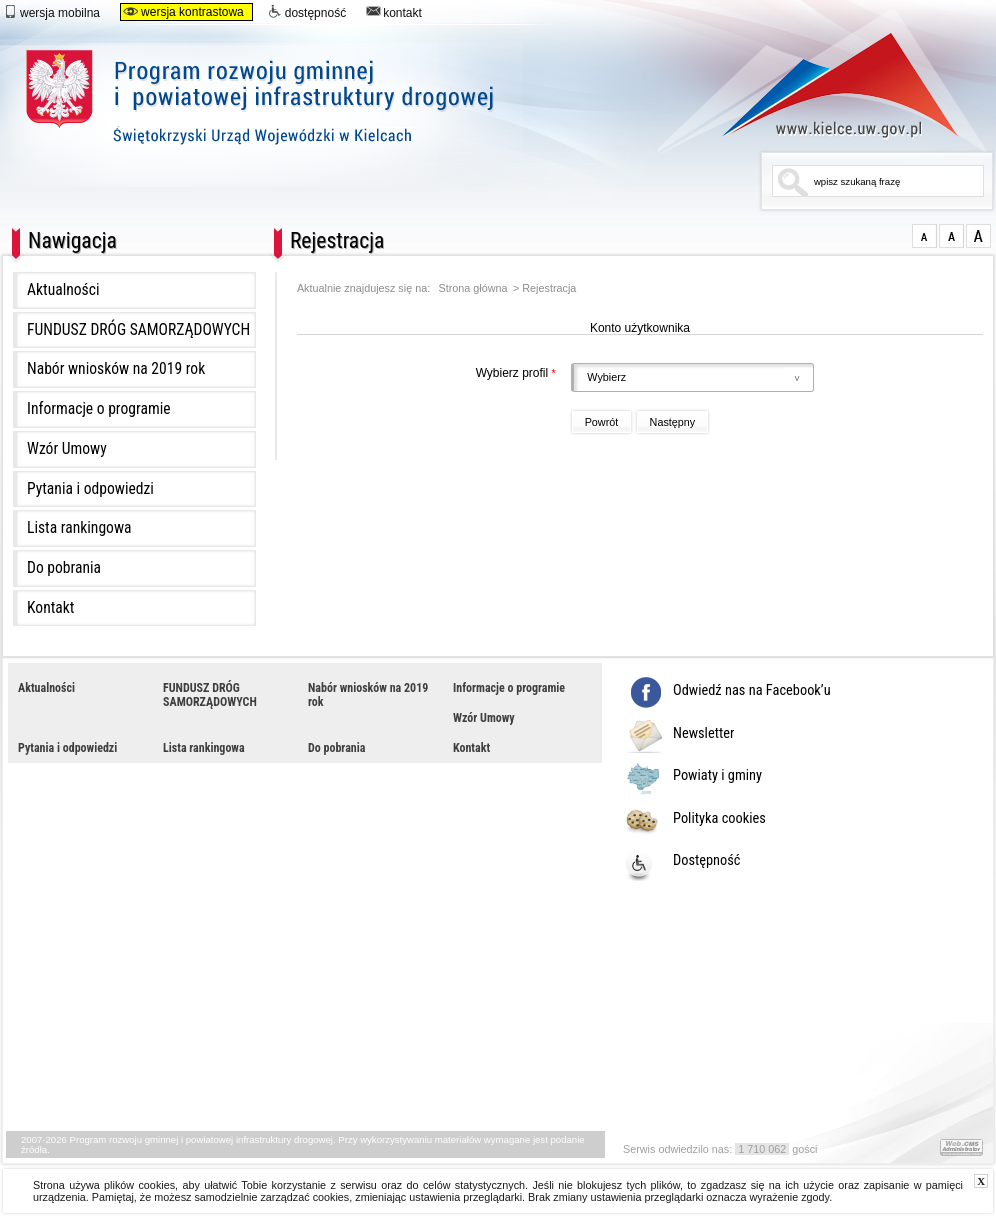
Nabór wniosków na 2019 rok (116, 369)
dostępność (307, 12)
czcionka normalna (924, 236)
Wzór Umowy (67, 449)
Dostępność (707, 861)
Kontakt (50, 608)
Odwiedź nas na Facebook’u (752, 691)
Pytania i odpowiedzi (90, 489)
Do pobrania (64, 568)
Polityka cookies (719, 819)
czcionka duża (978, 236)
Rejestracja (549, 288)
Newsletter (703, 734)
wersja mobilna (51, 12)
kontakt (394, 12)
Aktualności (63, 290)
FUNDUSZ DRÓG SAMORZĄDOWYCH (138, 330)
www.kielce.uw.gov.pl (825, 85)
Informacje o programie (99, 409)
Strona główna (473, 288)
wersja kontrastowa (183, 12)
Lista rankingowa (79, 528)
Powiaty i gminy (717, 776)
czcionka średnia (951, 236)
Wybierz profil (429, 373)
